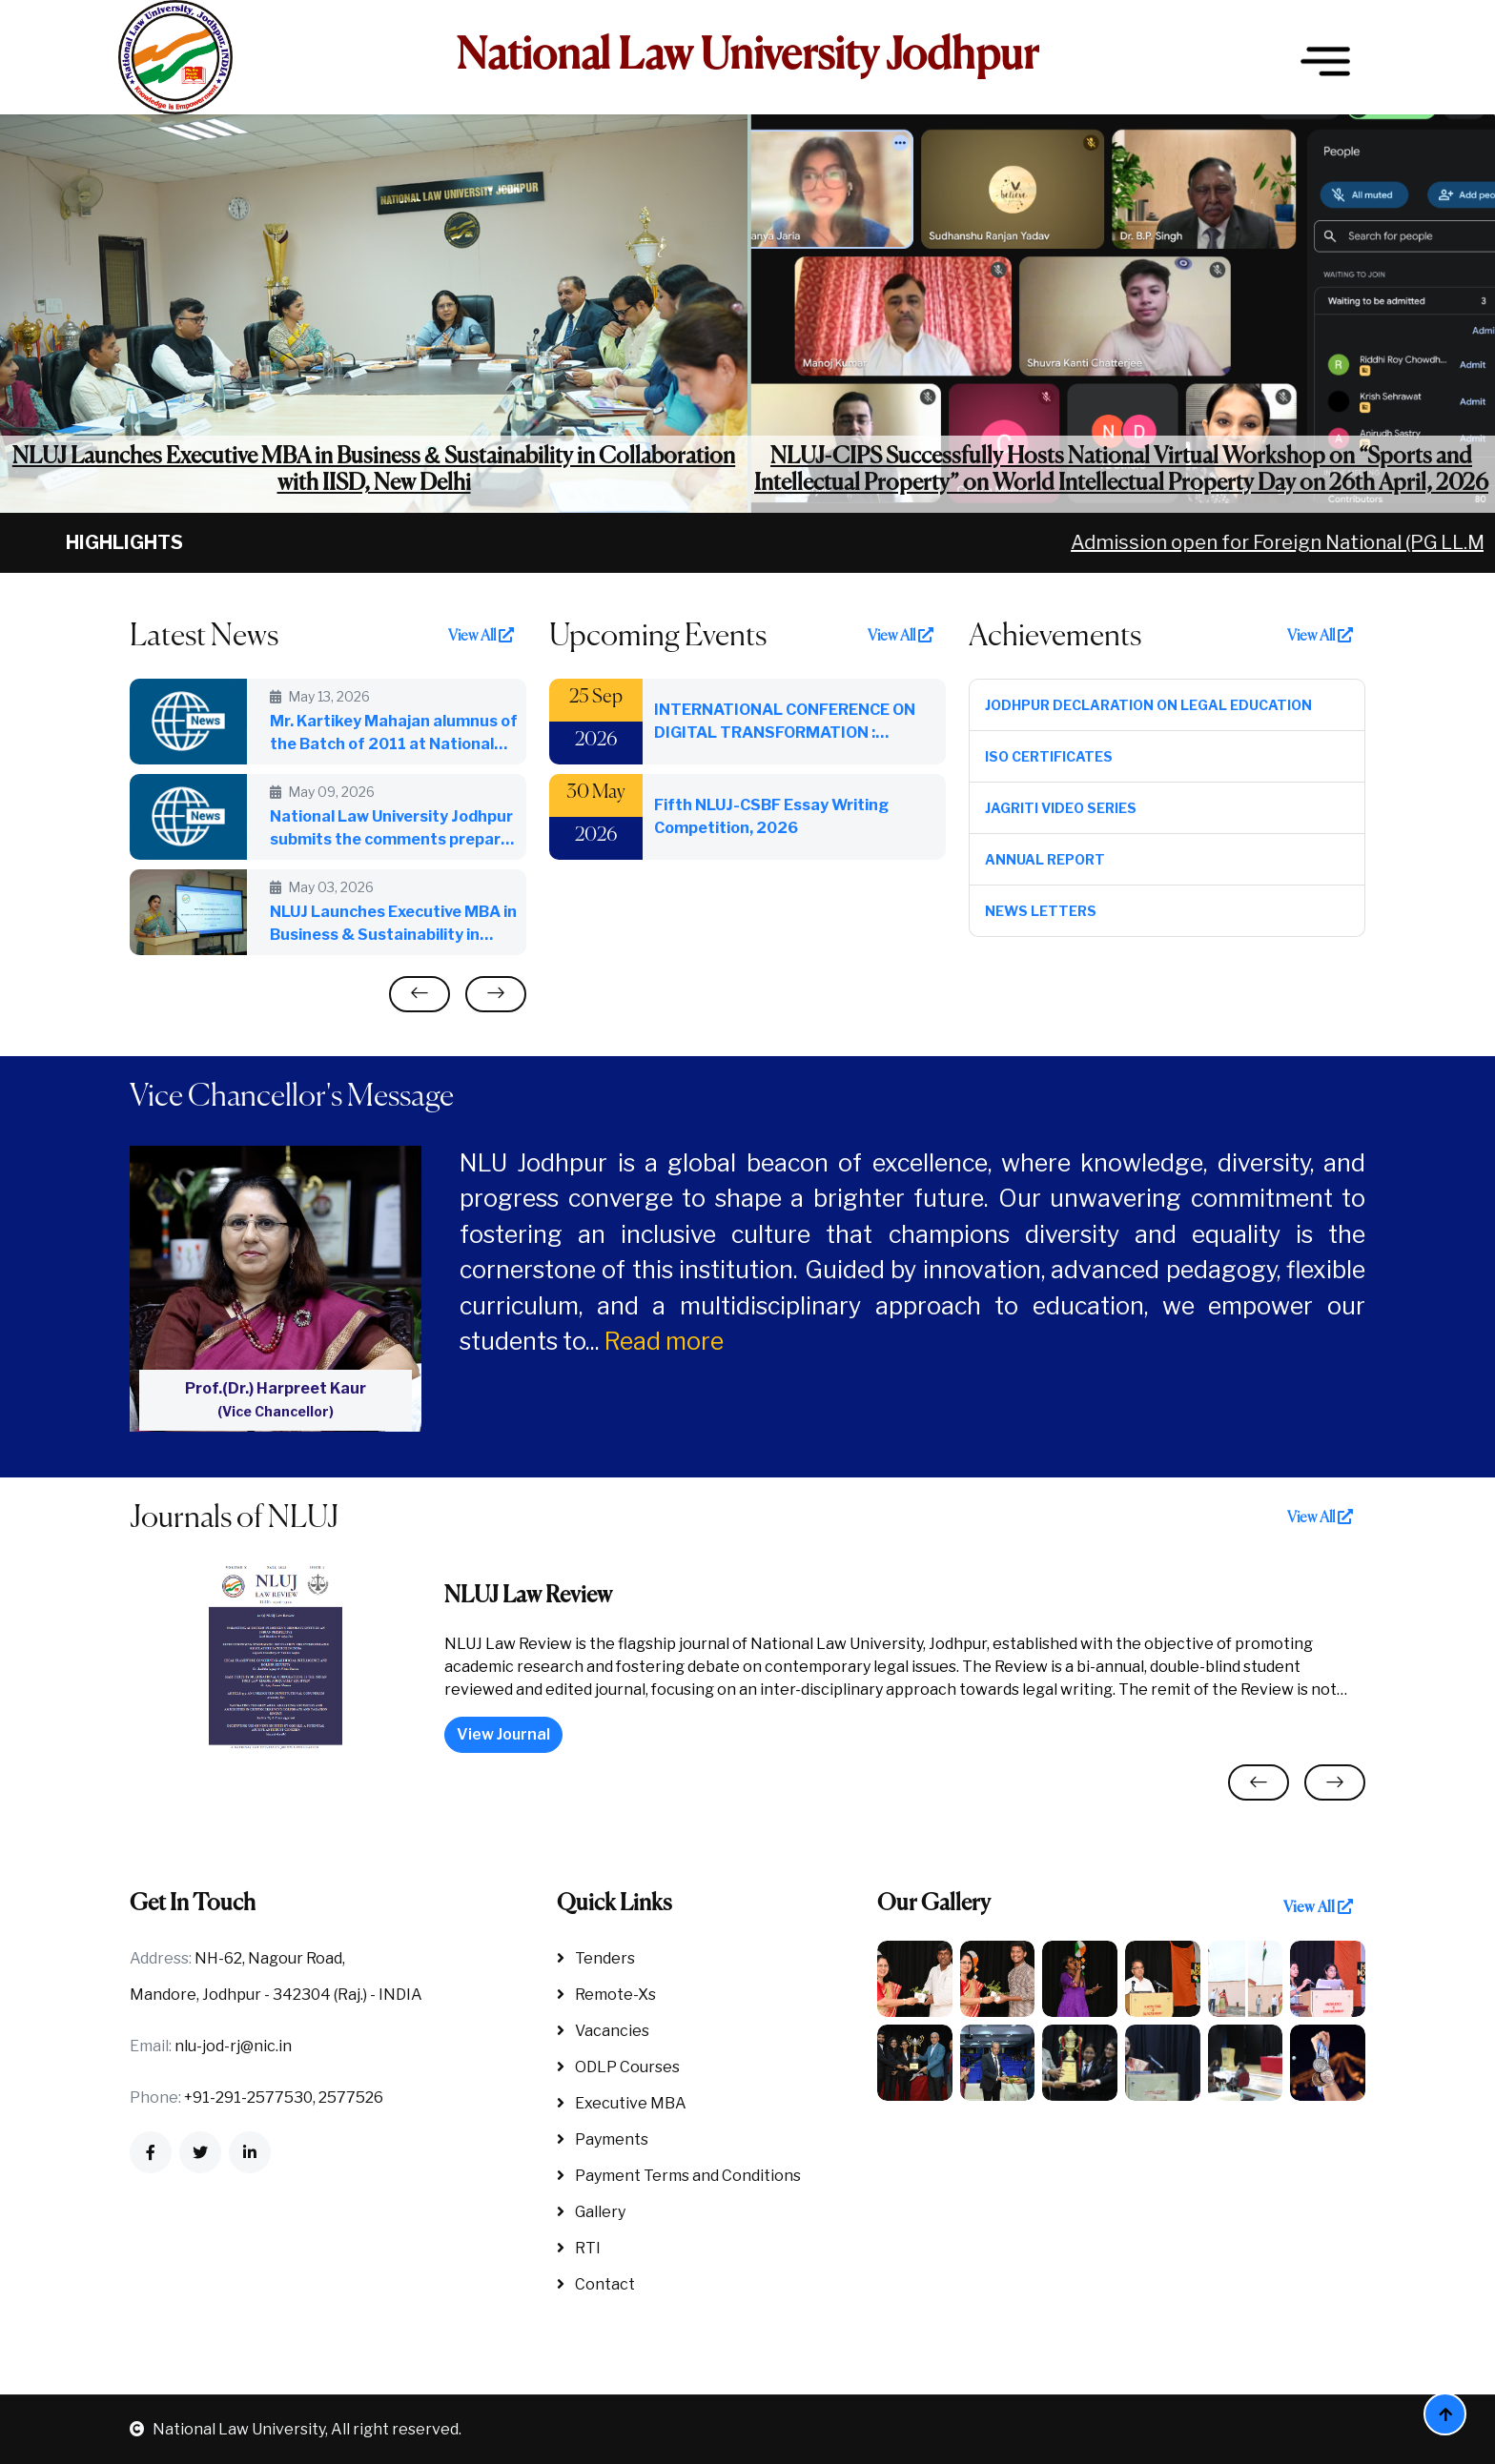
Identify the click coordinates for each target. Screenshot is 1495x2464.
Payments (602, 2139)
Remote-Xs (606, 1994)
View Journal (503, 1734)
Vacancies (603, 2031)
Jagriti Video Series (1061, 808)
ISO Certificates (1049, 756)
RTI (579, 2248)
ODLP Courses (618, 2067)
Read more (664, 1341)
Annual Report (1045, 859)
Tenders (596, 1958)
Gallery (591, 2212)
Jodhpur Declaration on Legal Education (1148, 705)
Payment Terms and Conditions (679, 2176)
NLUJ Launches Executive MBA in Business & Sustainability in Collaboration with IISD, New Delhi (373, 470)
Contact (596, 2284)
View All (481, 635)
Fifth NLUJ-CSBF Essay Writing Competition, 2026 (771, 816)
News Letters (1040, 911)
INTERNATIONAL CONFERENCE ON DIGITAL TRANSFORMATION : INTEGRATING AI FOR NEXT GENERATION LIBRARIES (784, 722)
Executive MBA (621, 2103)
